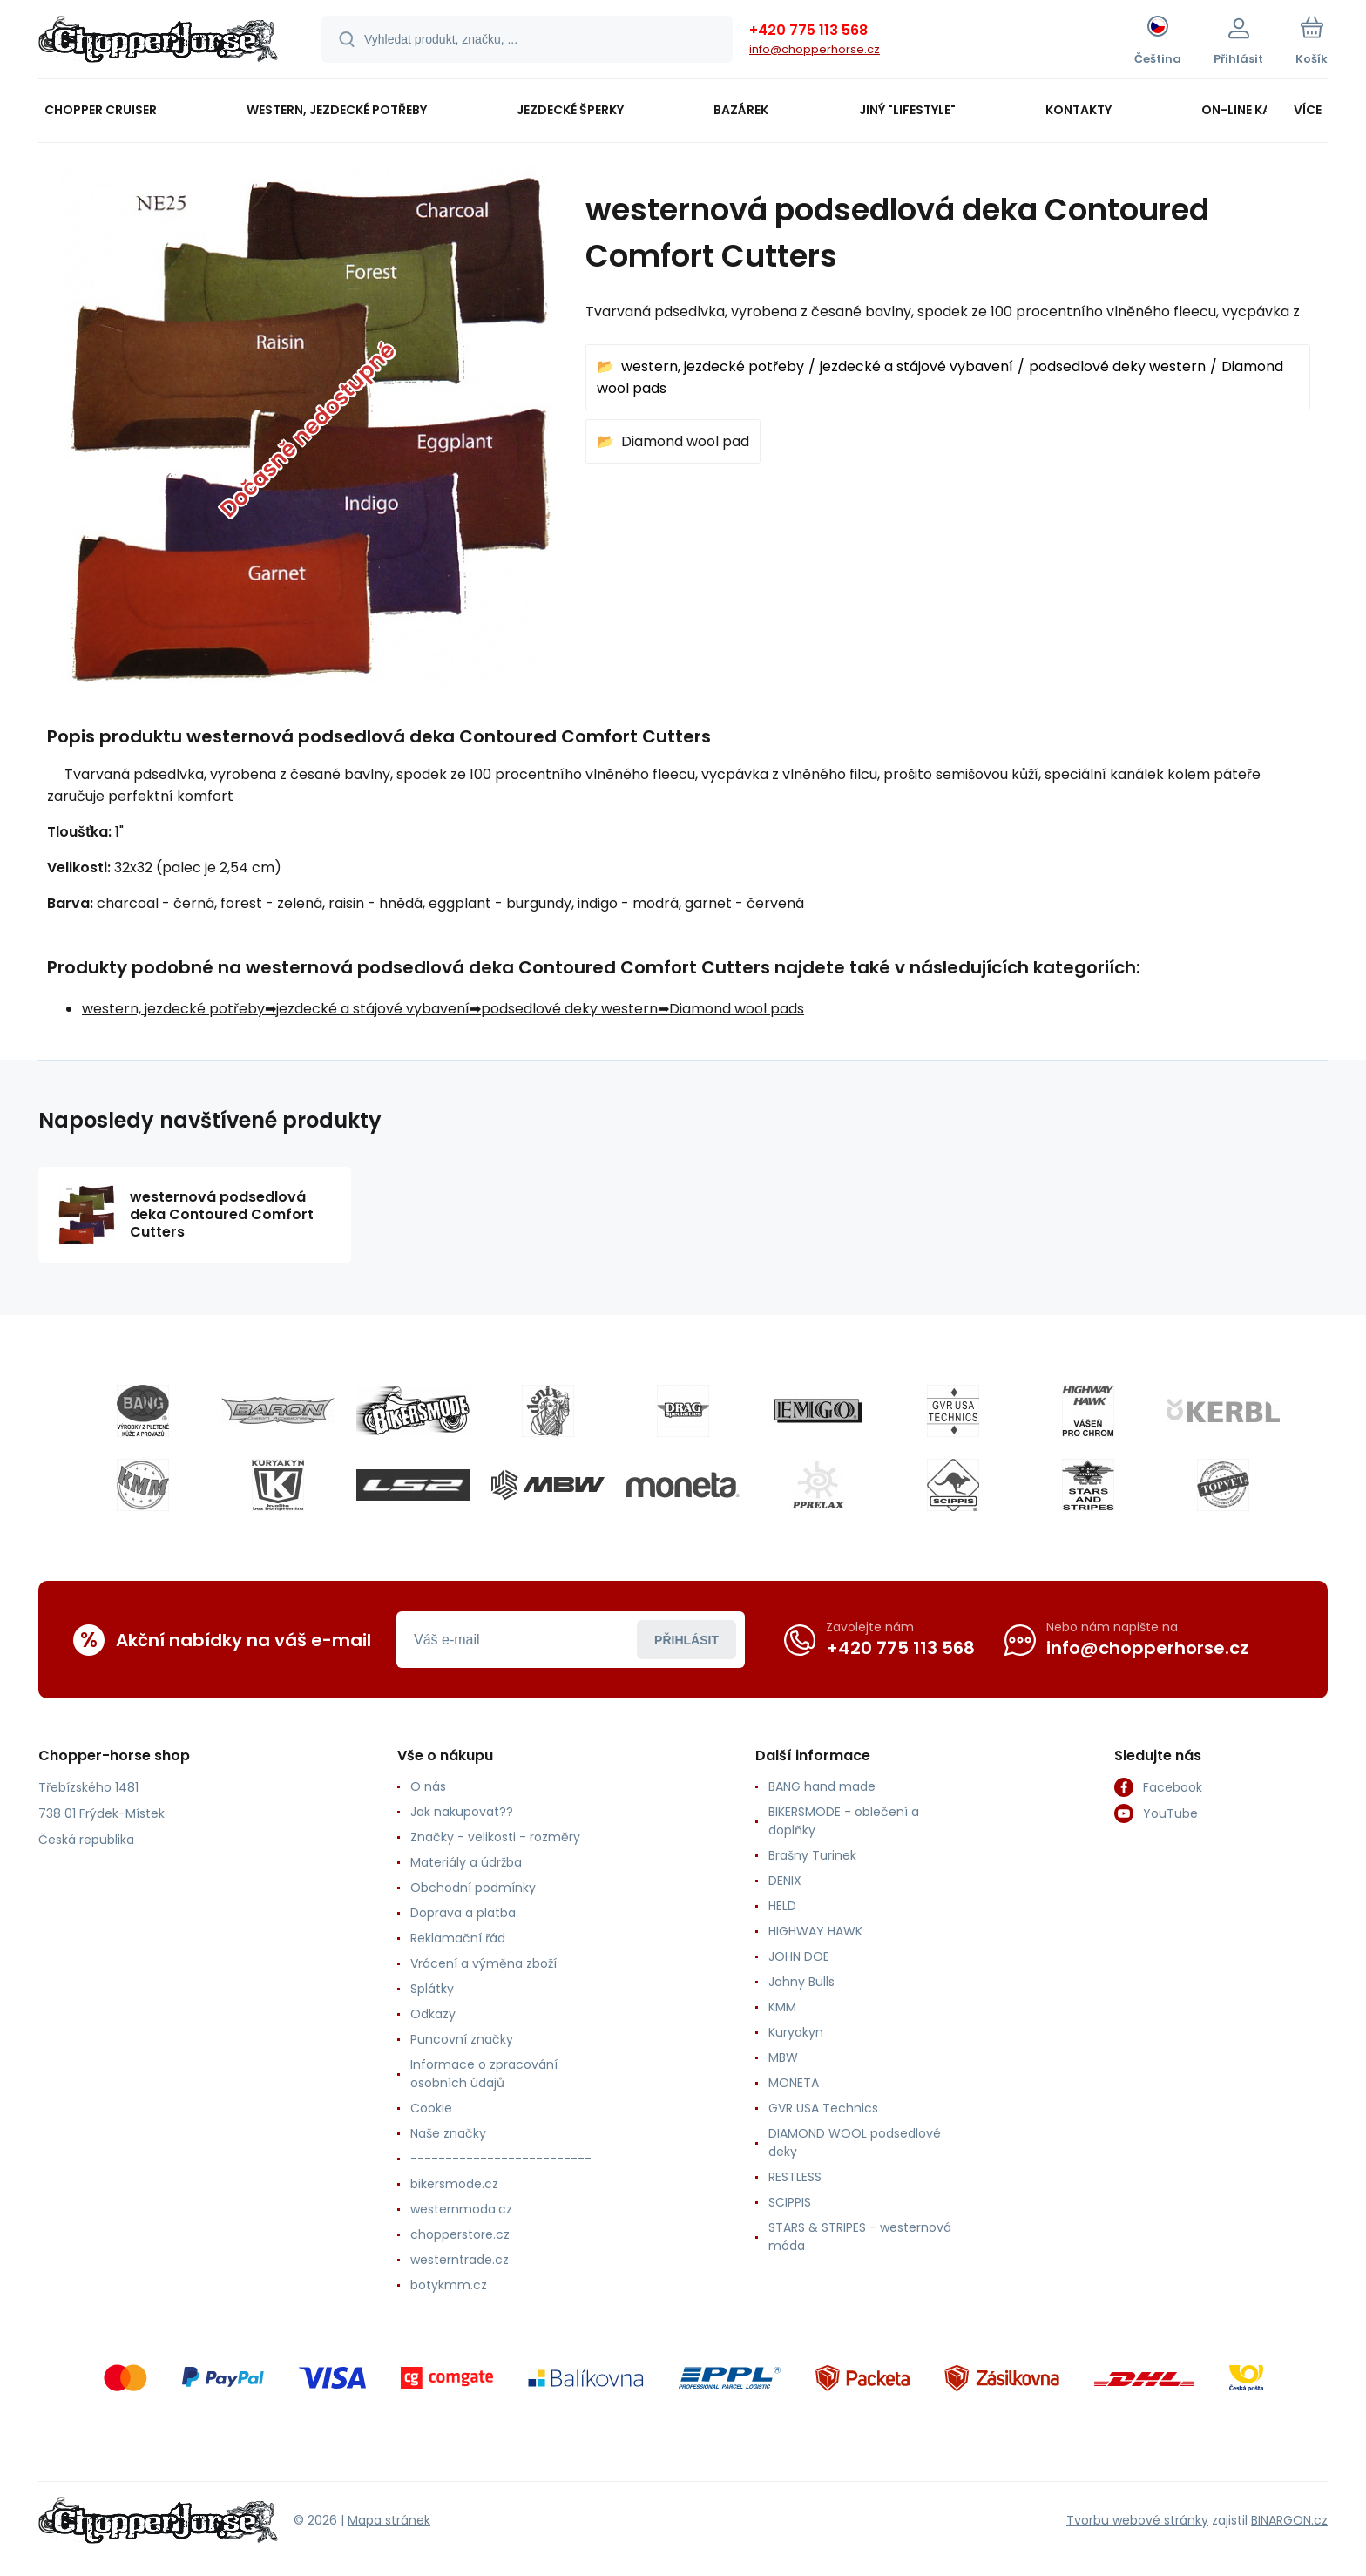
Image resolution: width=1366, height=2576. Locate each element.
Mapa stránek (389, 2520)
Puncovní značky (461, 2039)
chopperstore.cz (460, 2234)
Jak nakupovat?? (461, 1811)
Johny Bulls (801, 1981)
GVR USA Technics (823, 2108)
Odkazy (433, 2014)
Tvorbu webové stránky (1137, 2520)
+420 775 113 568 (808, 30)
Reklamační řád (457, 1938)
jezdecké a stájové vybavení (916, 366)
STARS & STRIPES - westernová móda (859, 2236)
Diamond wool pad (685, 441)
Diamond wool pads (736, 1009)
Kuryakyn (795, 2032)
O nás (428, 1786)
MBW (783, 2057)
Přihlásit (686, 1640)
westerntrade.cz (459, 2259)
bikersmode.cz (454, 2184)
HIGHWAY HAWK (815, 1931)
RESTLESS (795, 2177)
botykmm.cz (448, 2285)
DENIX (784, 1880)
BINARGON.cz (1289, 2520)
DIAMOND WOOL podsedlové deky (854, 2142)
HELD (782, 1906)
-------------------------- (501, 2158)
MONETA (793, 2082)
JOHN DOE (798, 1956)
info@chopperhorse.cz (814, 49)
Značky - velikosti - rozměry (495, 1837)
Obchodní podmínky (473, 1887)
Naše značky (448, 2133)
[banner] (158, 42)
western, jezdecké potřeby (712, 366)
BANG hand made (822, 1786)
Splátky (432, 1988)
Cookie (431, 2108)
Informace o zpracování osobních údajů (484, 2073)
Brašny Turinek (812, 1855)
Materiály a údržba (466, 1862)
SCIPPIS (789, 2202)
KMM (782, 2007)
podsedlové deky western (1117, 366)
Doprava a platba (463, 1913)
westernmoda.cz (461, 2209)
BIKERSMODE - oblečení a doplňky (843, 1821)
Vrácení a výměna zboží (483, 1963)
